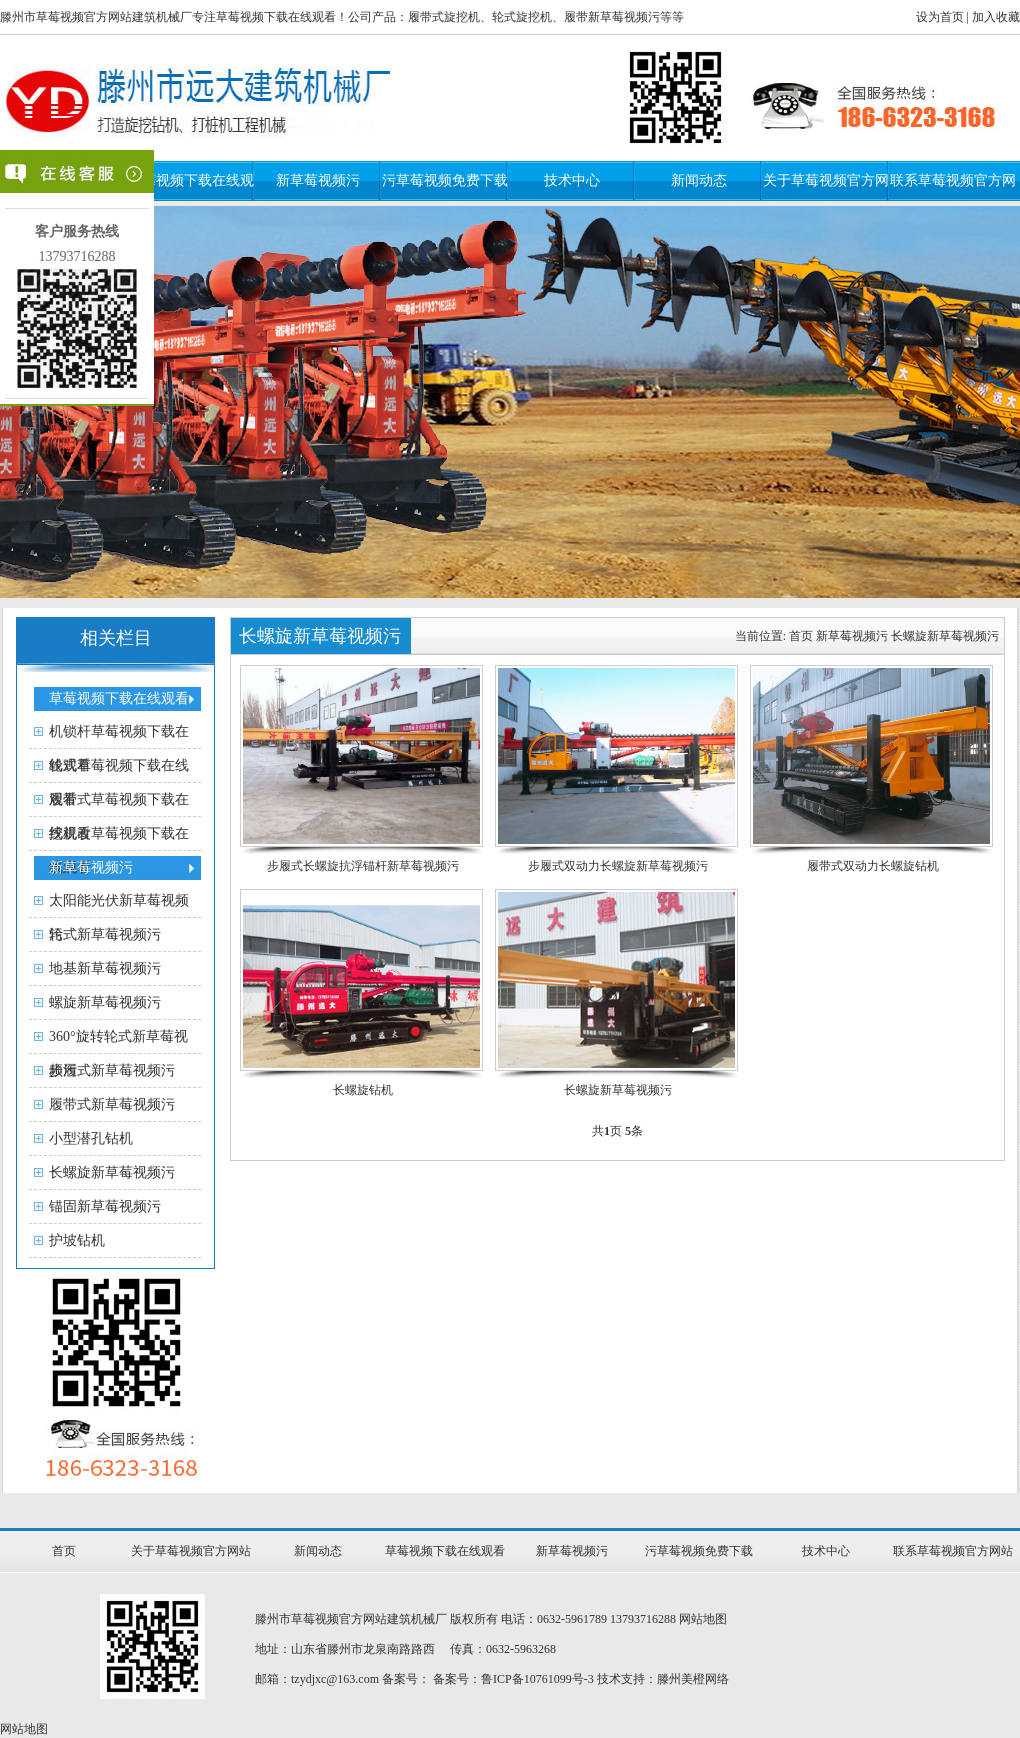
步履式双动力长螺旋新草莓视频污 (618, 866)
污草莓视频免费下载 (445, 180)
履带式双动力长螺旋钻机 (873, 866)
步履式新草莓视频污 (112, 1070)
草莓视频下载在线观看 (445, 1551)
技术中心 (572, 180)
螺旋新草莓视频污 (105, 1002)
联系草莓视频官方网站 (953, 1551)
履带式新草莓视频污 (112, 1104)
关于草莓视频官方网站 (191, 1551)
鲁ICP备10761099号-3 (537, 1679)
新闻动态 (699, 180)
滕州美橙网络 (693, 1679)
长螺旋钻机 (363, 1090)
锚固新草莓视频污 (105, 1206)
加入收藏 (996, 17)
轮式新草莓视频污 (105, 934)
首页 (801, 636)
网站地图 (703, 1619)
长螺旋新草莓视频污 (112, 1172)
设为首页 (940, 17)
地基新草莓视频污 (105, 968)
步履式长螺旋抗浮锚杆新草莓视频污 (363, 866)
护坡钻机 (77, 1240)
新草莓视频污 (318, 180)
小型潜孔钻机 (91, 1138)
